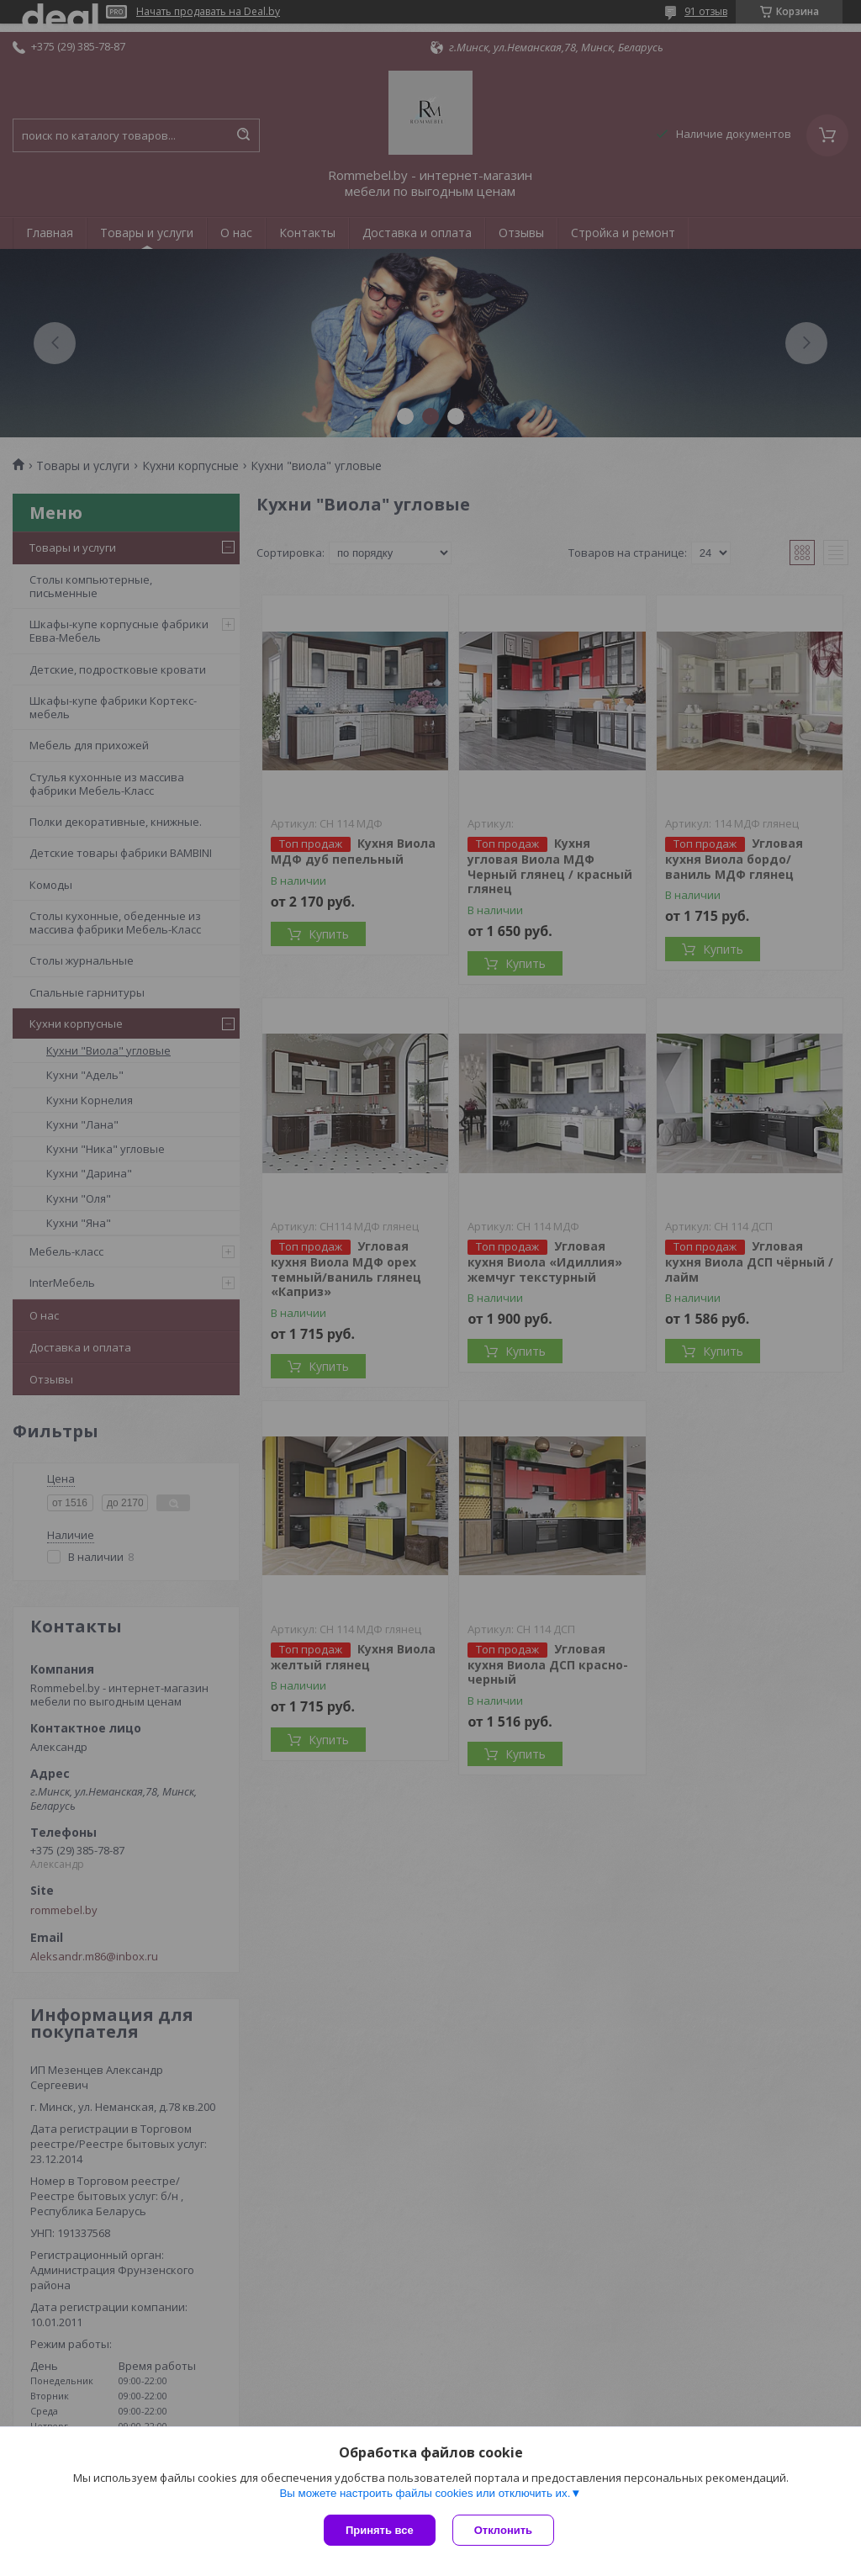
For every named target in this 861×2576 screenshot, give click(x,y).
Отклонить (503, 2530)
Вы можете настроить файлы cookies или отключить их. (424, 2493)
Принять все (380, 2530)
